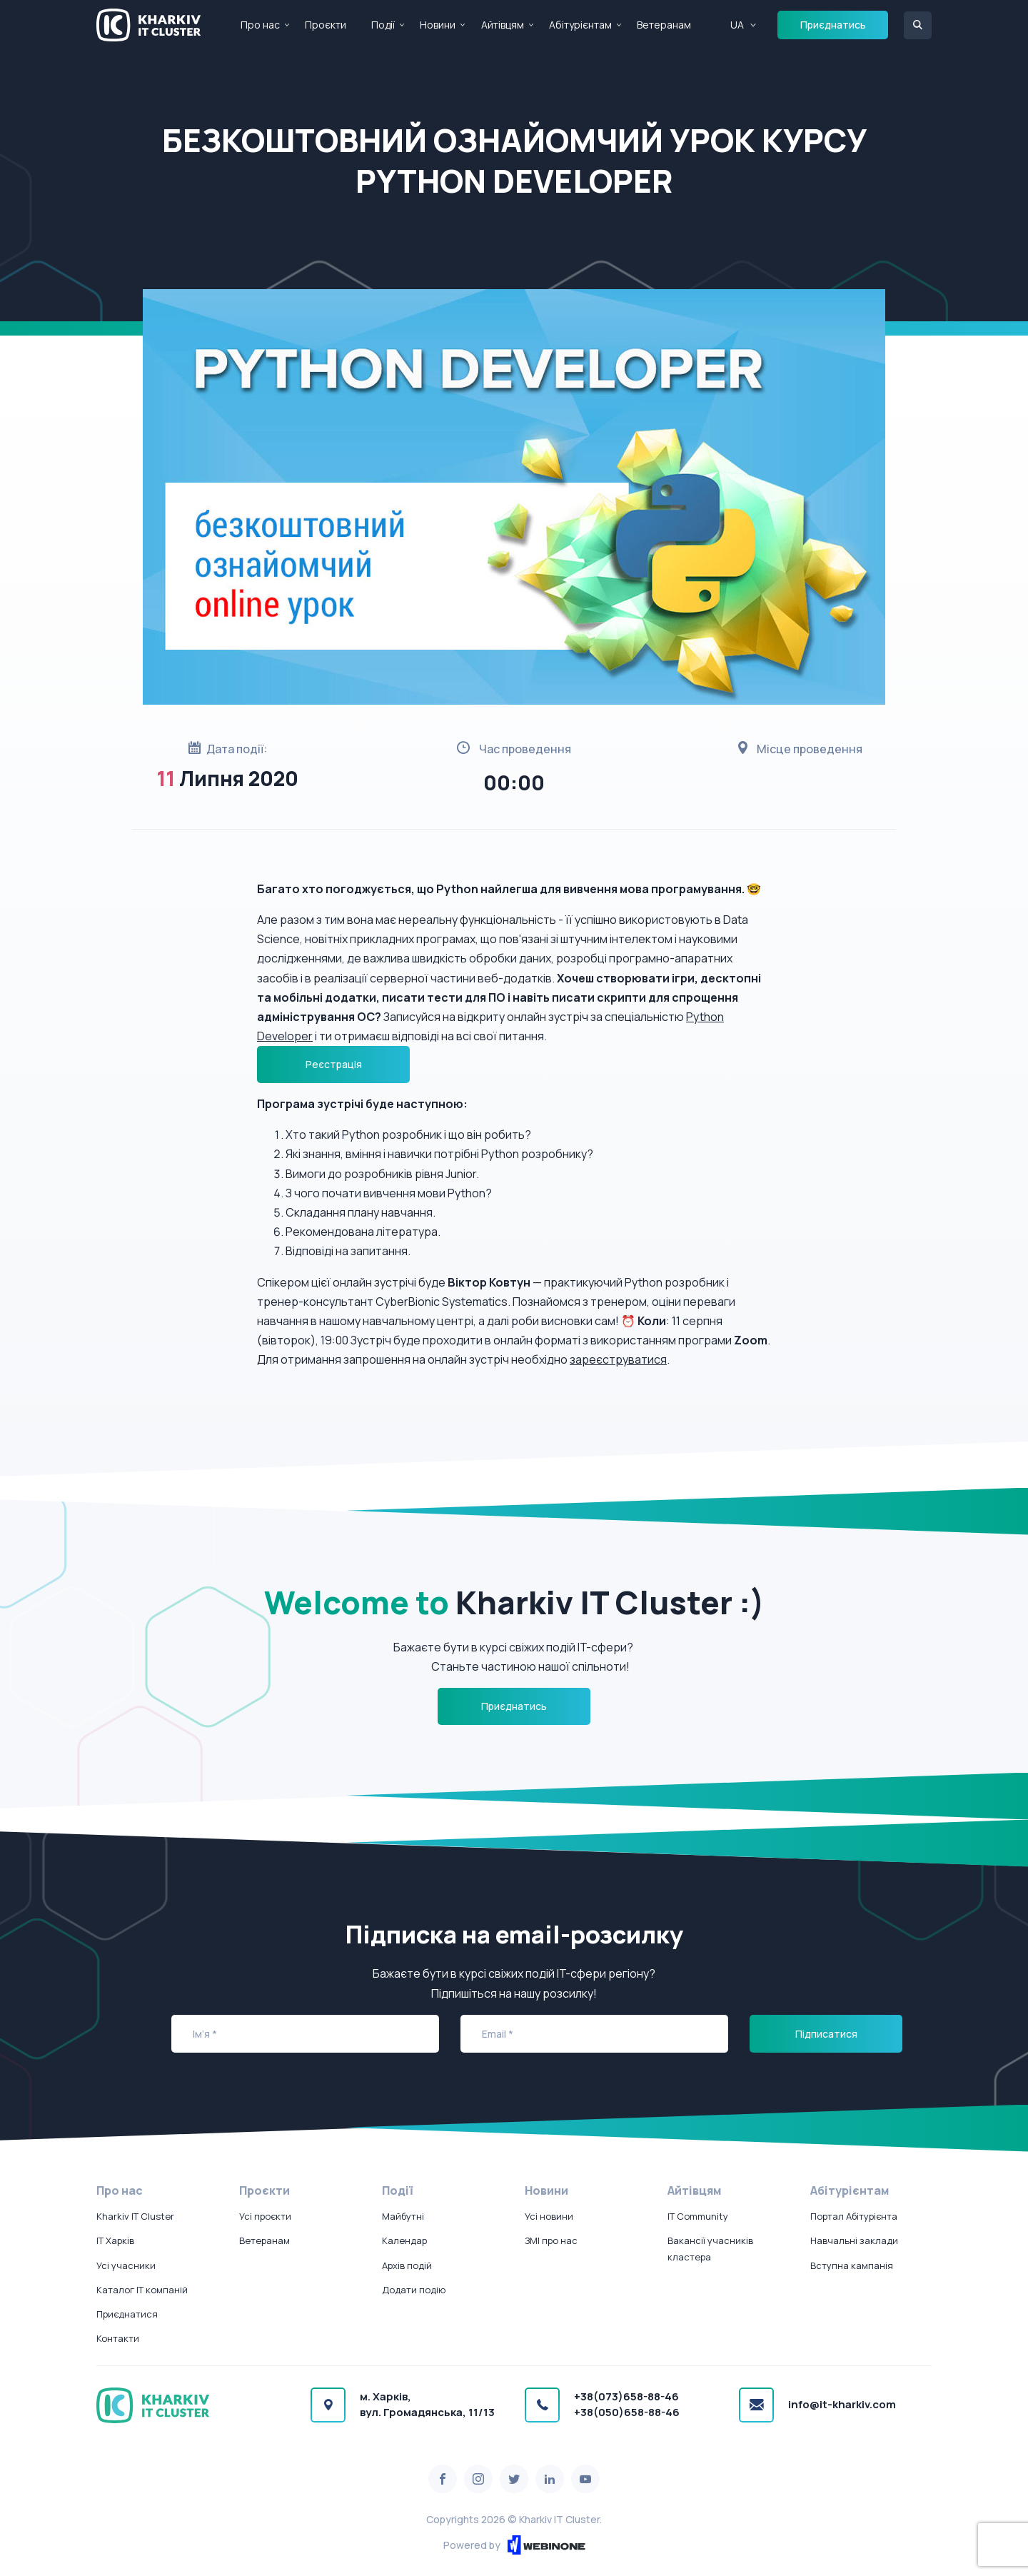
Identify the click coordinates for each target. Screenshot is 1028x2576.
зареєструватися (618, 1359)
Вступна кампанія (851, 2265)
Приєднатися (127, 2314)
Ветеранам (664, 24)
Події (383, 24)
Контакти (117, 2338)
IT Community (697, 2216)
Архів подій (407, 2265)
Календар (404, 2240)
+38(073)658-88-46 (626, 2396)
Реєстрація (334, 1064)
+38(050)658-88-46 (627, 2412)
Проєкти (325, 24)
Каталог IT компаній (142, 2289)
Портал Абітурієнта (853, 2216)
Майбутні (403, 2216)
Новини (437, 24)
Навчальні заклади (854, 2240)
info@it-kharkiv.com (842, 2404)
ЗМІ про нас (551, 2240)
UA (737, 24)
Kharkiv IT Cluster (135, 2216)
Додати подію (413, 2289)
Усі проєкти (265, 2216)
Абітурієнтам (580, 24)
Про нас (260, 24)
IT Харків (115, 2240)
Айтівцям (502, 24)
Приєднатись (833, 24)
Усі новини (549, 2216)
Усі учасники (126, 2265)
